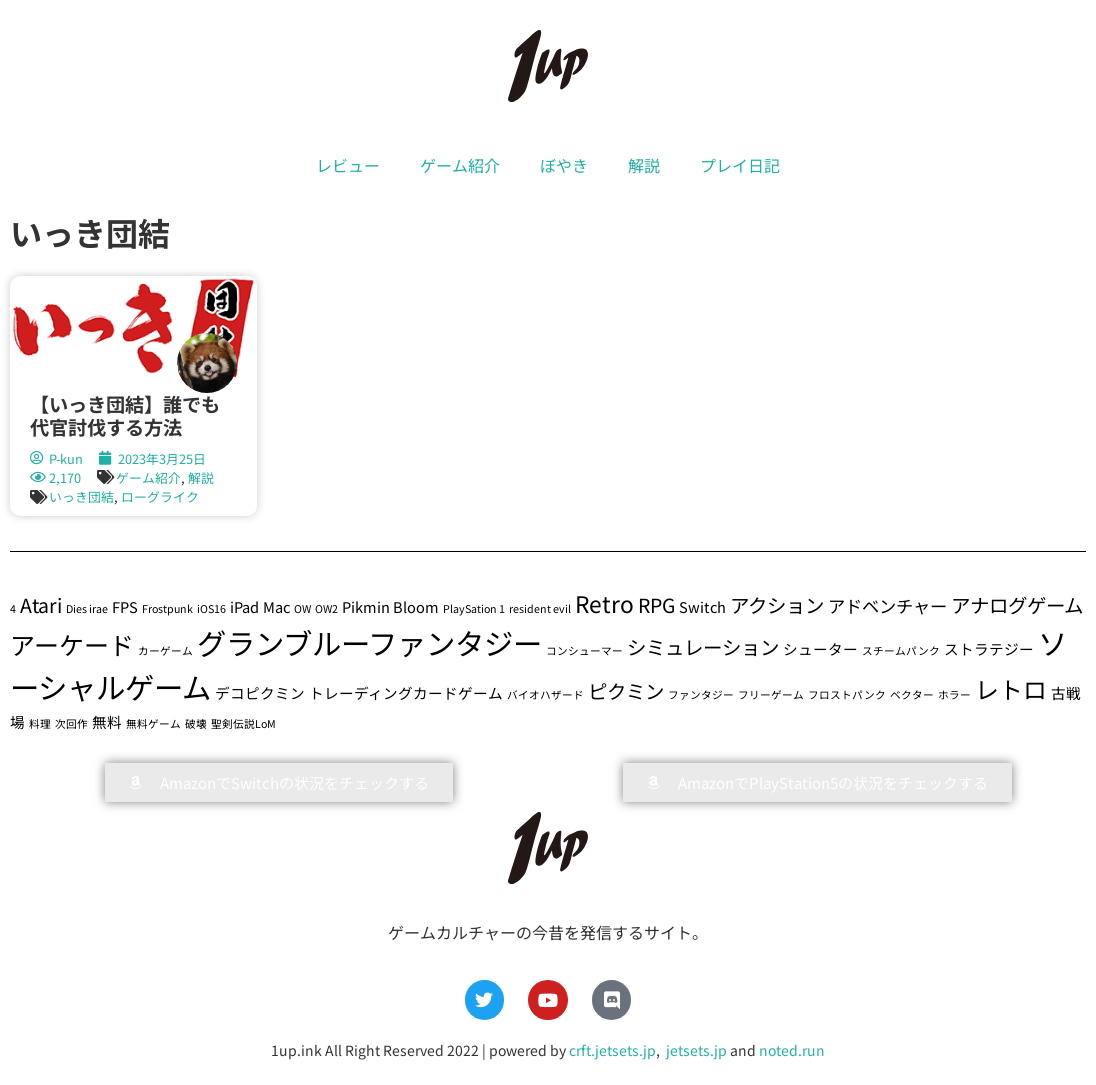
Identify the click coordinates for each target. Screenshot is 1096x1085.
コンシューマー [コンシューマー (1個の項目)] (584, 650)
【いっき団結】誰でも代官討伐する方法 (125, 415)
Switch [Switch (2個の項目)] (702, 606)
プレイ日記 (740, 165)
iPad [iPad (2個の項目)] (244, 606)
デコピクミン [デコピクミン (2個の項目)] (260, 692)
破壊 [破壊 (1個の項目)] (196, 723)
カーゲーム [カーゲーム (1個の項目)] (165, 650)
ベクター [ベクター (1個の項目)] (912, 694)
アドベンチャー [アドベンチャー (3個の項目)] (887, 605)
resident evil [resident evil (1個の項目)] (540, 608)
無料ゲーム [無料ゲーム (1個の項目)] (153, 723)
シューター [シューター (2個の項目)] (820, 648)
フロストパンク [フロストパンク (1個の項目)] (847, 694)
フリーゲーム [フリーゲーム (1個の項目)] (771, 694)
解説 (644, 165)
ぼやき (564, 165)
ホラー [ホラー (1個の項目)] (954, 694)
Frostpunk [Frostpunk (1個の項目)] (167, 608)
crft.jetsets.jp (612, 1050)
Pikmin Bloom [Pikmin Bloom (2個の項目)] (390, 606)
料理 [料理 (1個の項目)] (40, 723)
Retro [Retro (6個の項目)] (604, 603)
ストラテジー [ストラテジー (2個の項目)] (989, 648)
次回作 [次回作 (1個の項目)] (71, 723)
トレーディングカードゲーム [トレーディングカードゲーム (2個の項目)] (406, 692)
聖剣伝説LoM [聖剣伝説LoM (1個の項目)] (243, 723)
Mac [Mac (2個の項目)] (276, 606)
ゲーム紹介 (460, 165)
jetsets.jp (695, 1050)
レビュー (348, 165)
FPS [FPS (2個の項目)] (125, 606)
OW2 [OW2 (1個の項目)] (326, 608)
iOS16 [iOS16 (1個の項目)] (211, 608)
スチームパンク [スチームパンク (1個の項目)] (901, 650)
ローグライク (160, 496)
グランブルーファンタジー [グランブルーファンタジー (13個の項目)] (369, 642)
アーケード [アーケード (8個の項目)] (72, 644)
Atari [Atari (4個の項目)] (41, 604)
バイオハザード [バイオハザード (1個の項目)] (545, 694)
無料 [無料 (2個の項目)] (107, 721)
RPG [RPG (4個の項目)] (656, 604)
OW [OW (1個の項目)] (302, 608)
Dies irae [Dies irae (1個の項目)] (87, 608)
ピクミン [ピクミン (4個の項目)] (626, 690)
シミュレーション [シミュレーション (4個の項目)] (703, 646)
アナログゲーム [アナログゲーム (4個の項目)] (1017, 604)
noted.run (792, 1050)
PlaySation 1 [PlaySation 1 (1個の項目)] (474, 608)
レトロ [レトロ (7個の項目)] (1011, 688)
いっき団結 (81, 496)
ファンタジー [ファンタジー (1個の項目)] (701, 694)
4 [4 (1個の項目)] (13, 608)
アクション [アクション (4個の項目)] (777, 604)
